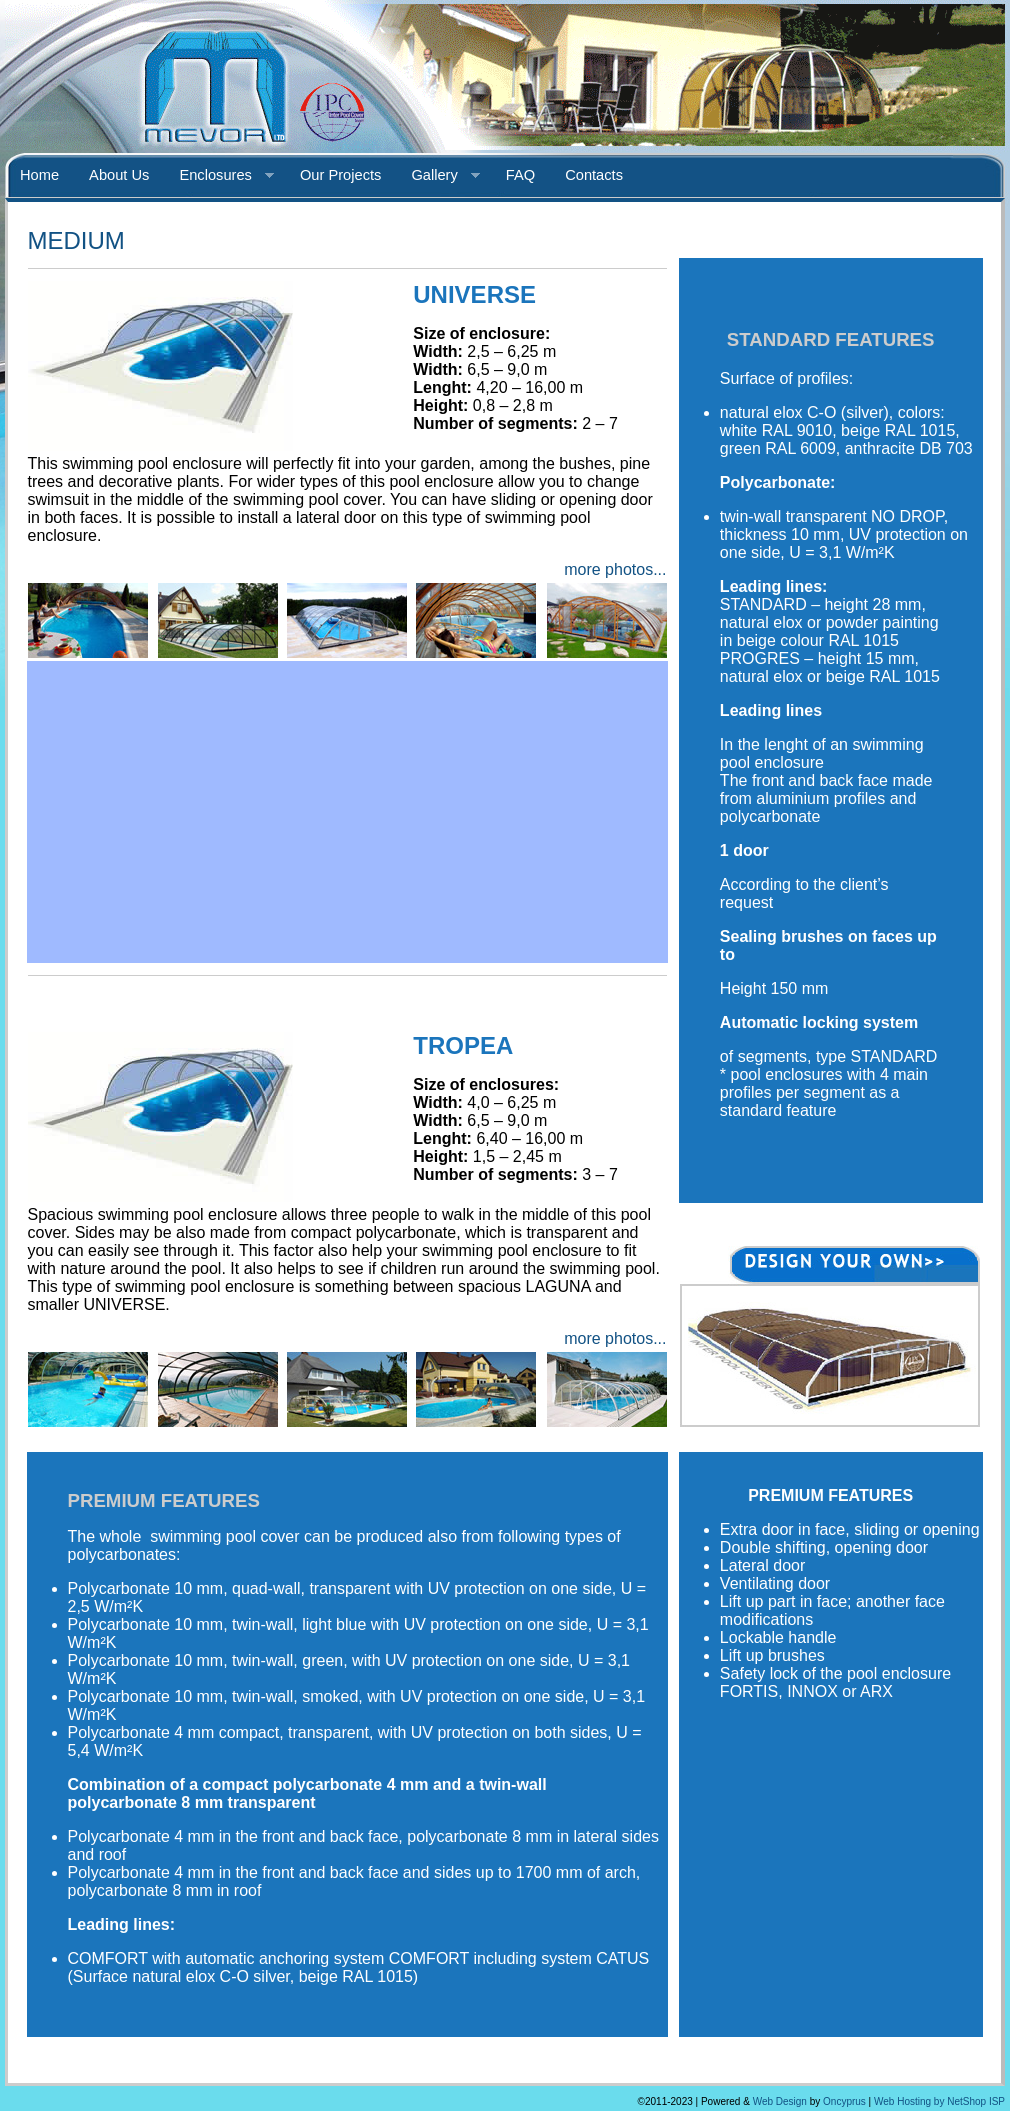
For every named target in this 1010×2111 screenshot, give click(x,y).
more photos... (615, 569)
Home (39, 175)
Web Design (780, 2101)
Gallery (437, 176)
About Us (119, 175)
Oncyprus (844, 2101)
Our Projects (340, 175)
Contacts (594, 175)
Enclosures (219, 176)
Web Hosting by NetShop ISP (939, 2101)
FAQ (520, 175)
